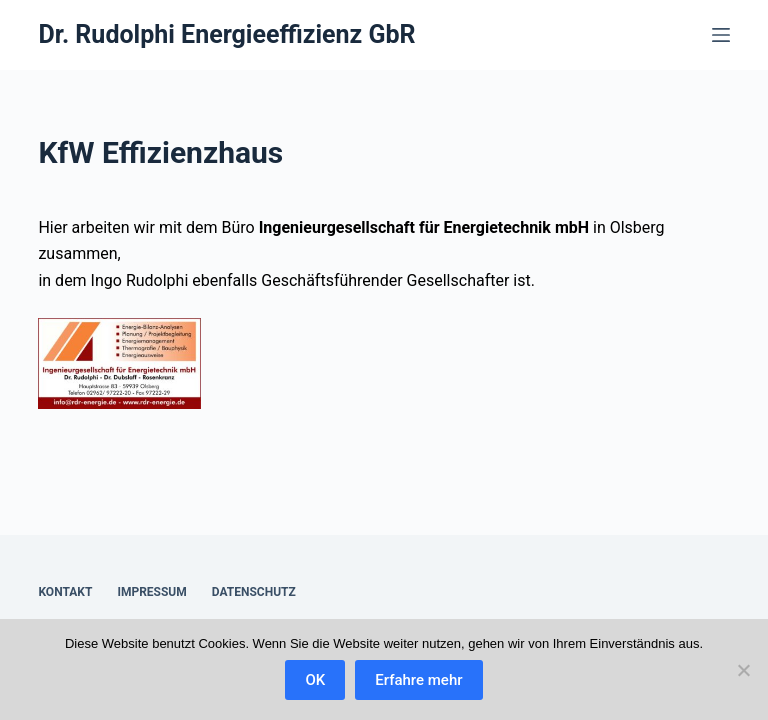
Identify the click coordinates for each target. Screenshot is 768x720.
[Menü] (721, 35)
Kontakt (65, 592)
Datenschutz (254, 592)
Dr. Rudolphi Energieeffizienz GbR (226, 34)
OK (315, 680)
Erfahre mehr (418, 680)
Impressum (151, 592)
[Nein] (743, 670)
